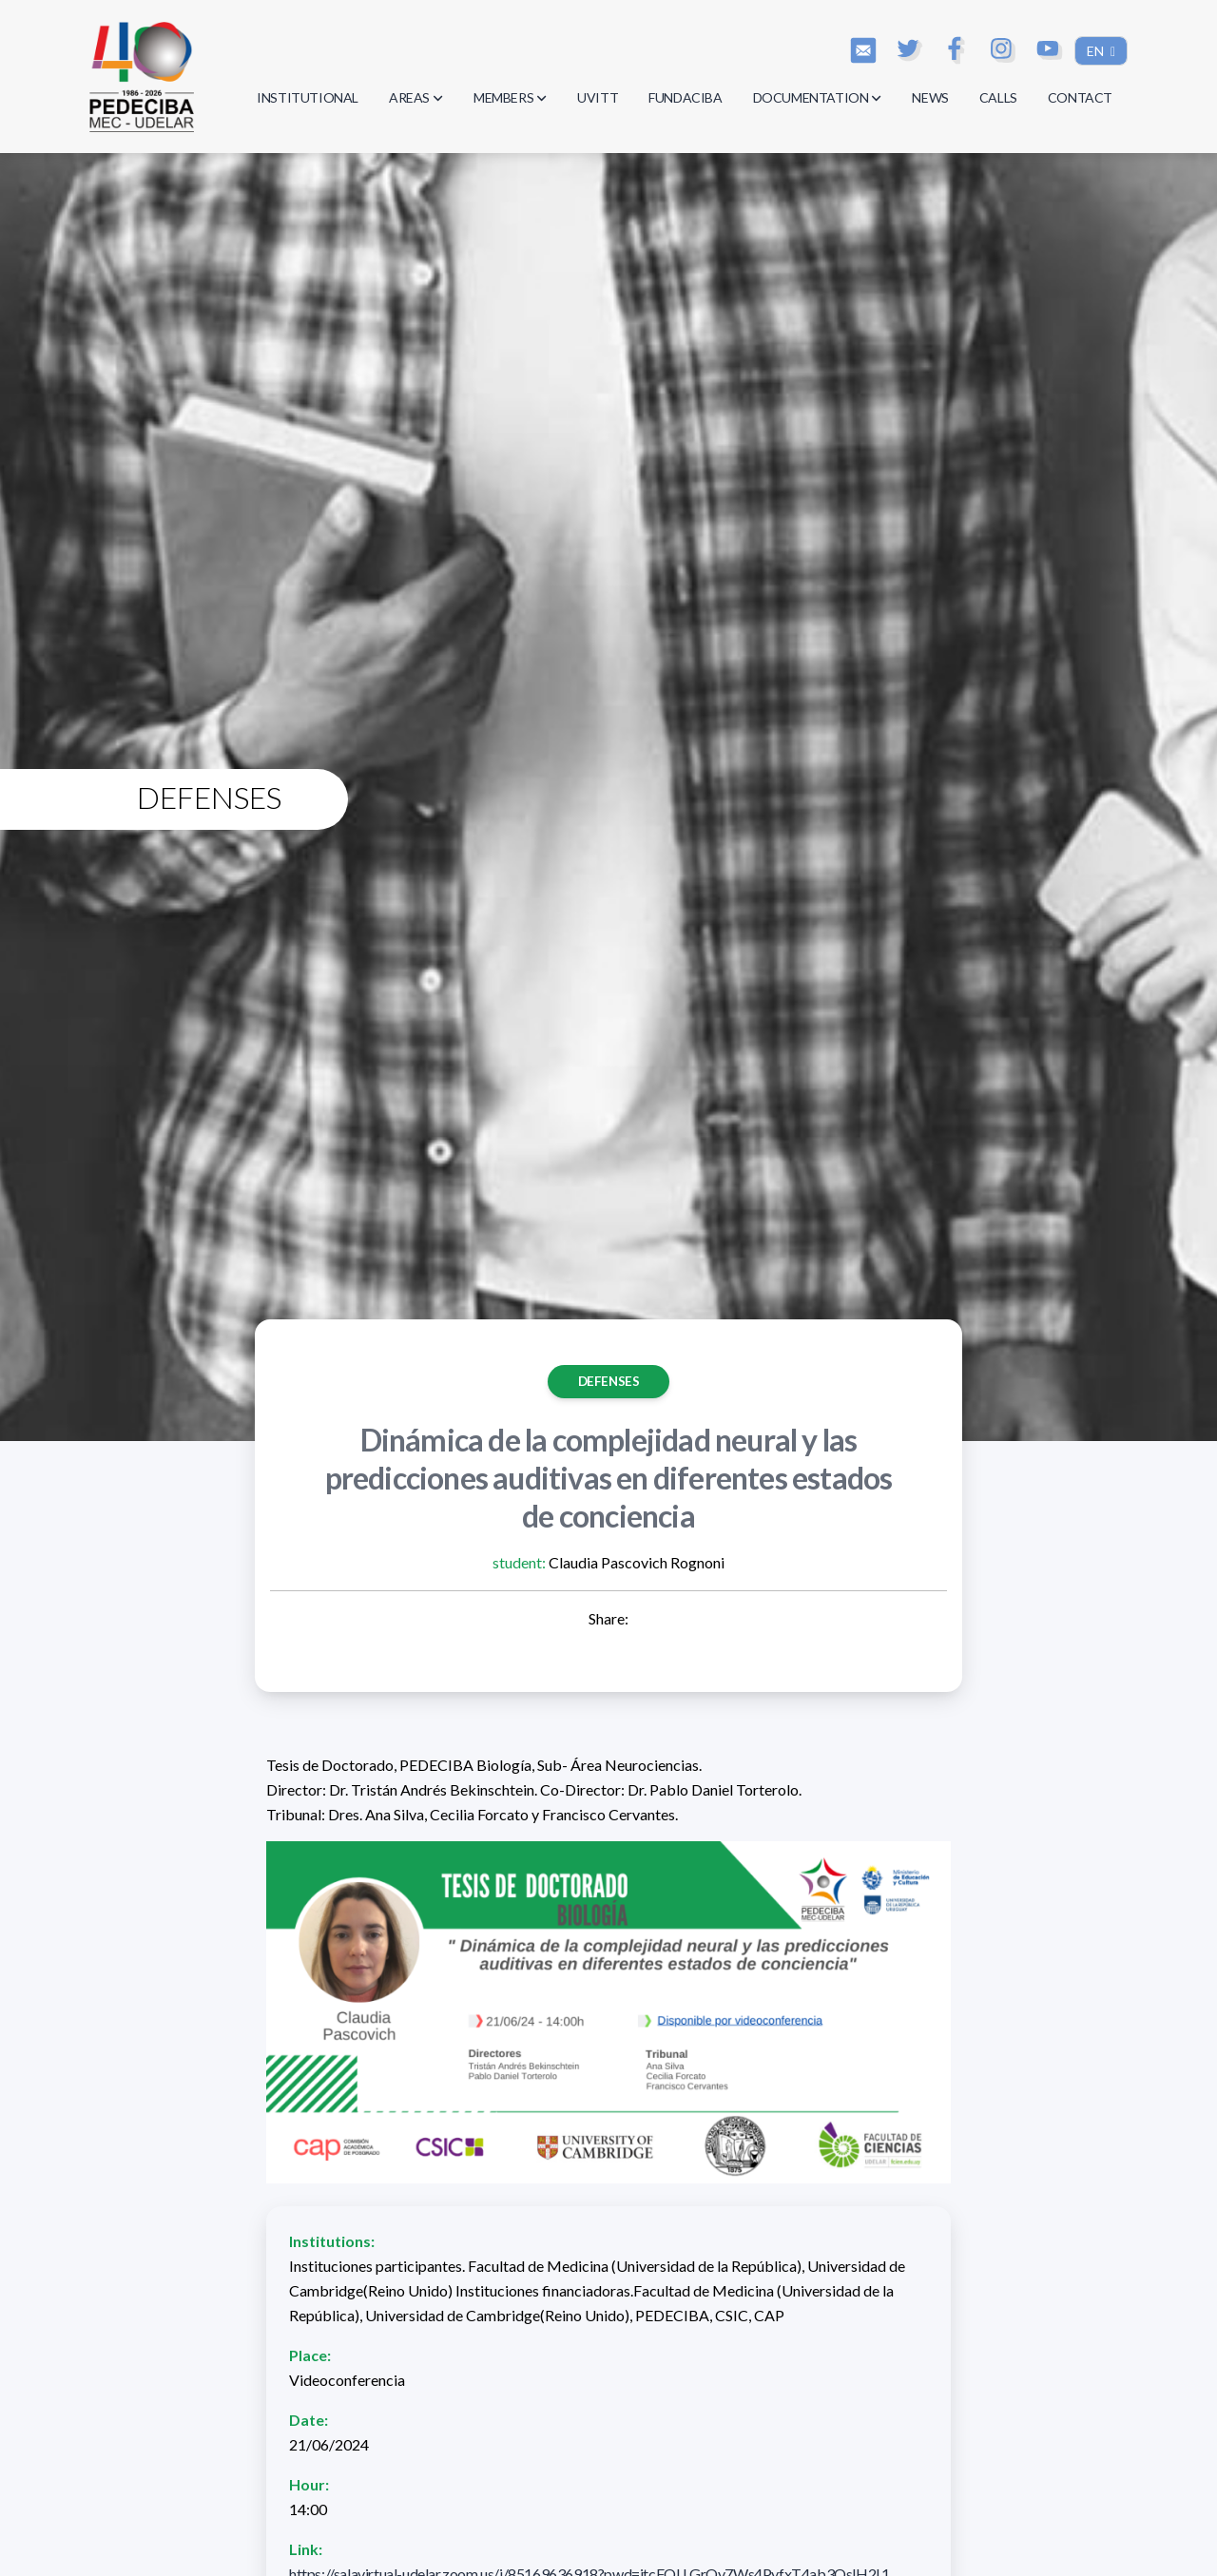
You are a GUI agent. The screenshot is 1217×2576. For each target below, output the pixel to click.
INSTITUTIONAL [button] (307, 97)
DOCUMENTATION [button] (817, 97)
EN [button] (1097, 51)
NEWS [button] (930, 97)
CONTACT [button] (1080, 97)
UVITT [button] (597, 97)
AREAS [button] (416, 97)
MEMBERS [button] (510, 97)
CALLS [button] (998, 97)
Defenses (609, 1381)
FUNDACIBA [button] (685, 97)
